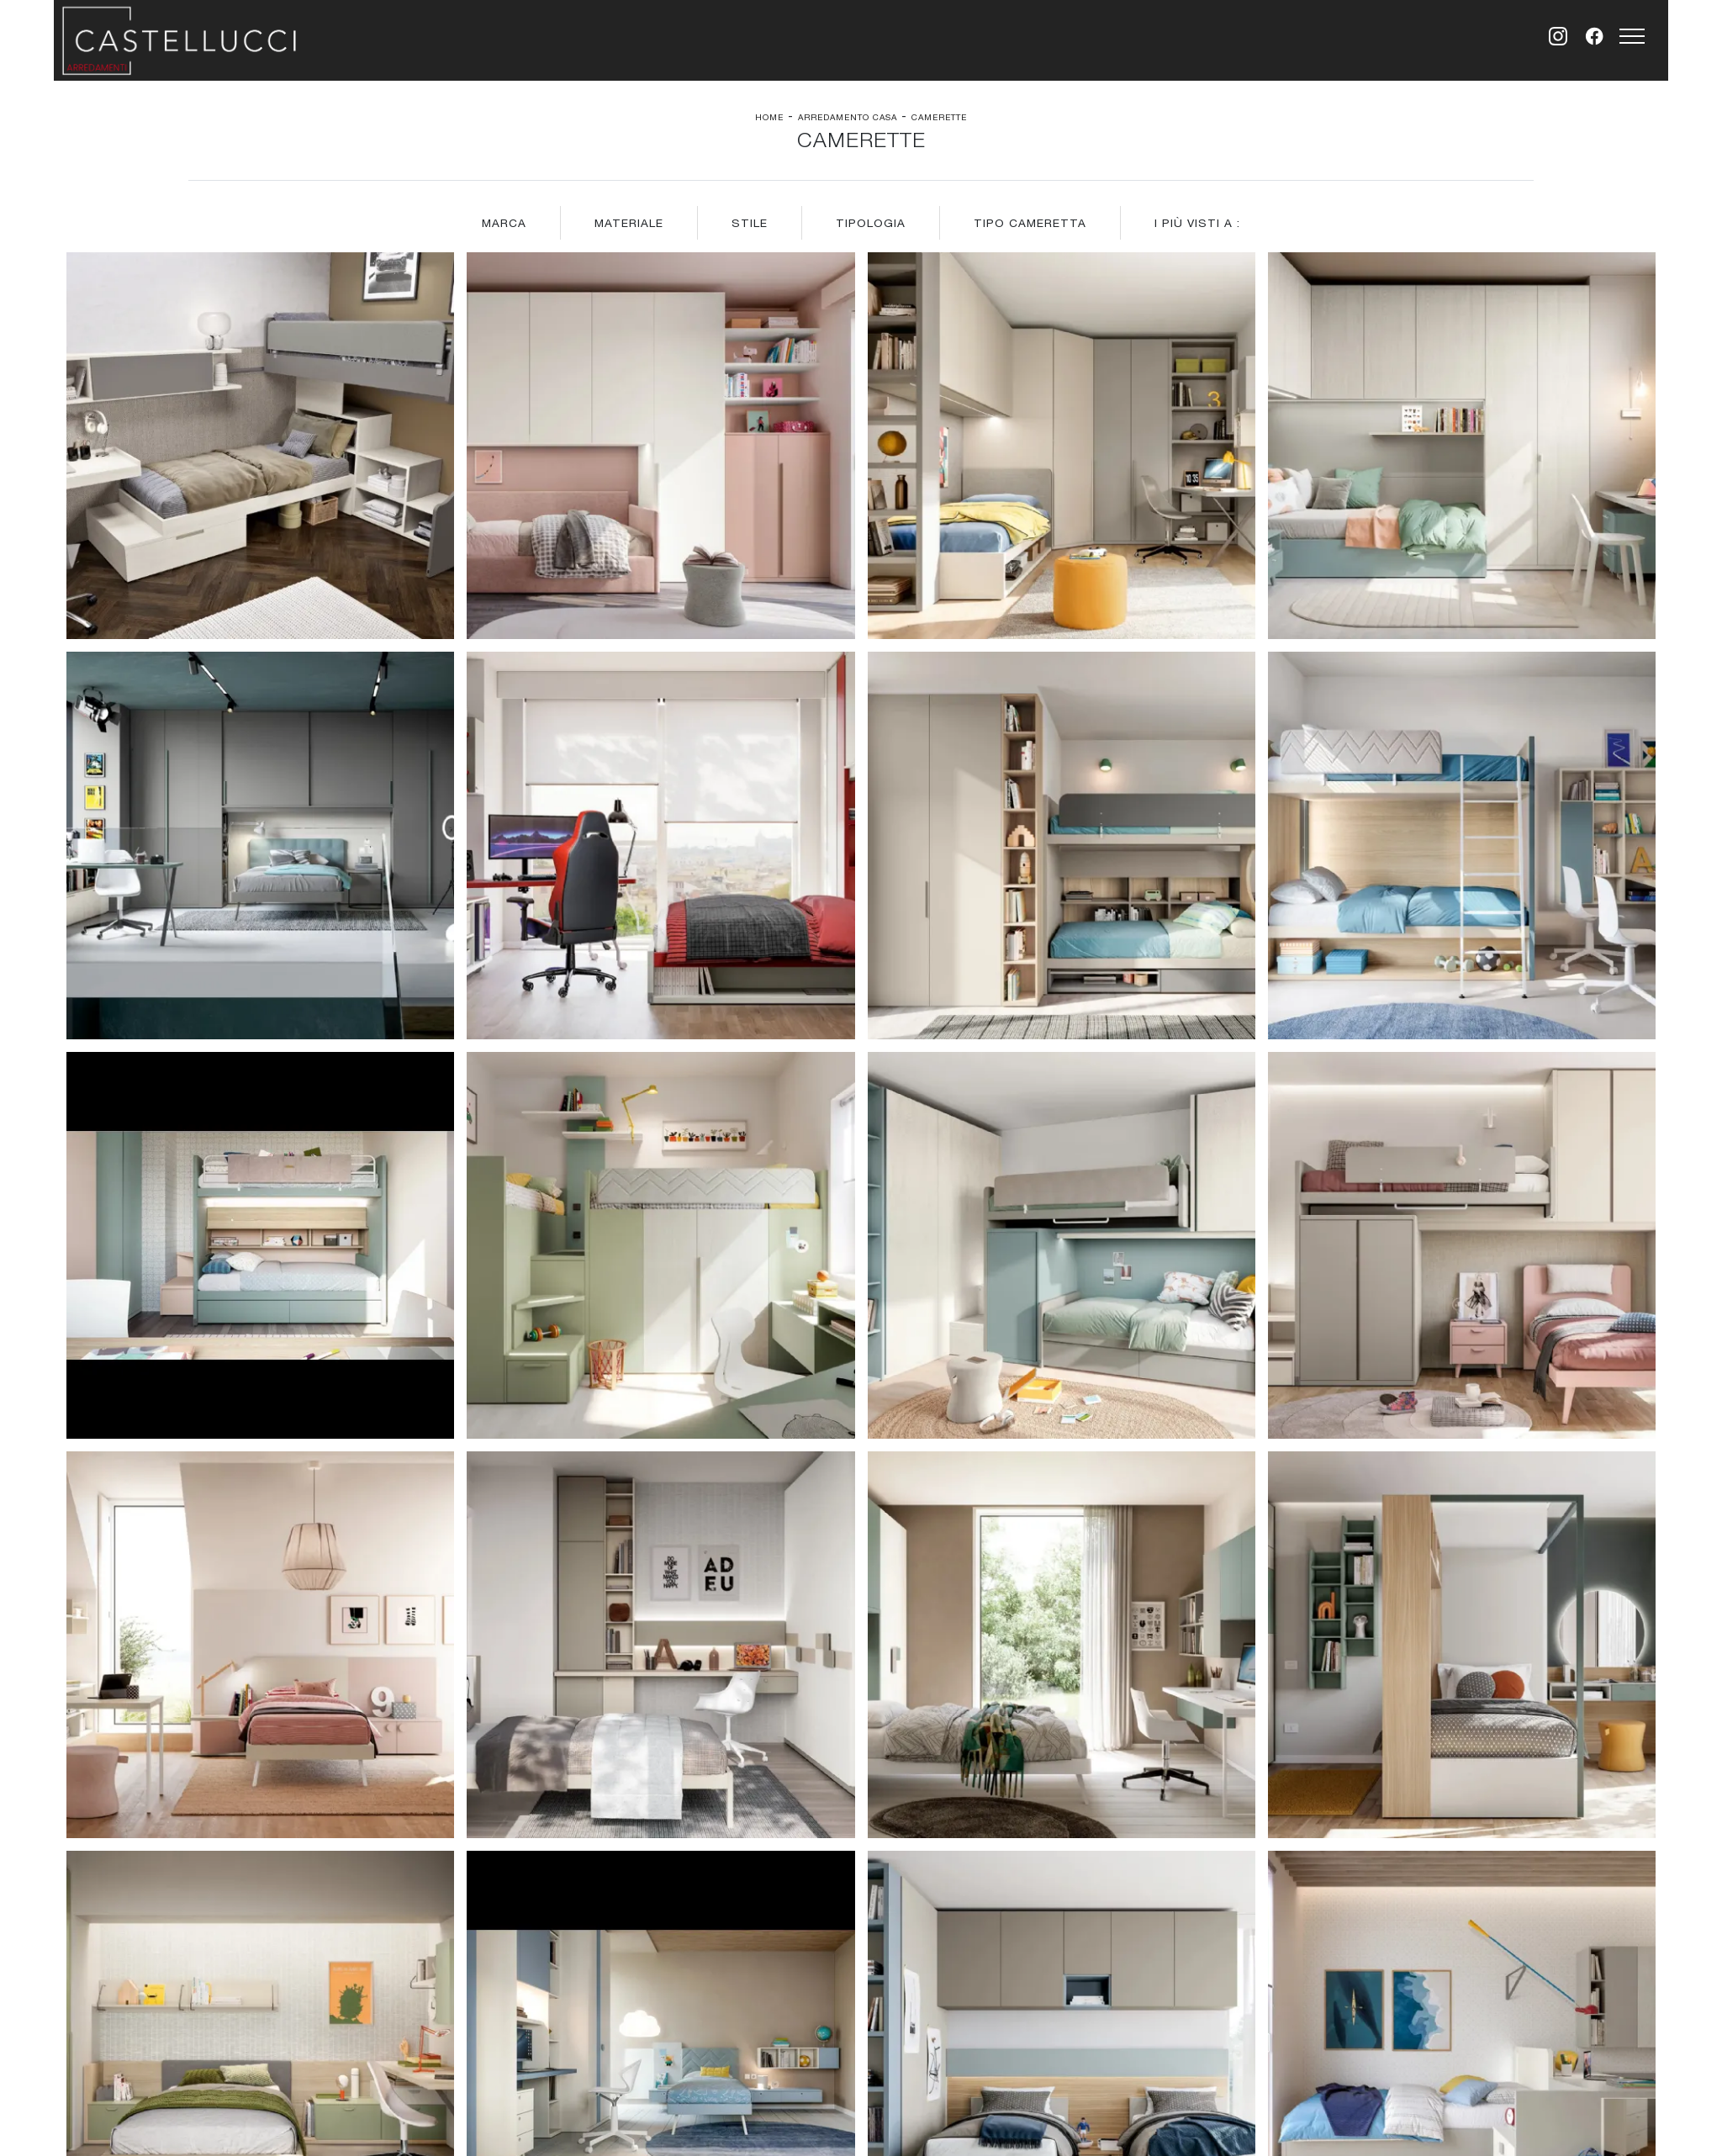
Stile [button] (750, 223)
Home (769, 117)
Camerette (939, 117)
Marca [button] (504, 223)
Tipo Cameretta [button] (1030, 223)
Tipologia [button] (871, 223)
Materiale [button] (628, 223)
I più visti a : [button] (1197, 223)
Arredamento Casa (847, 117)
